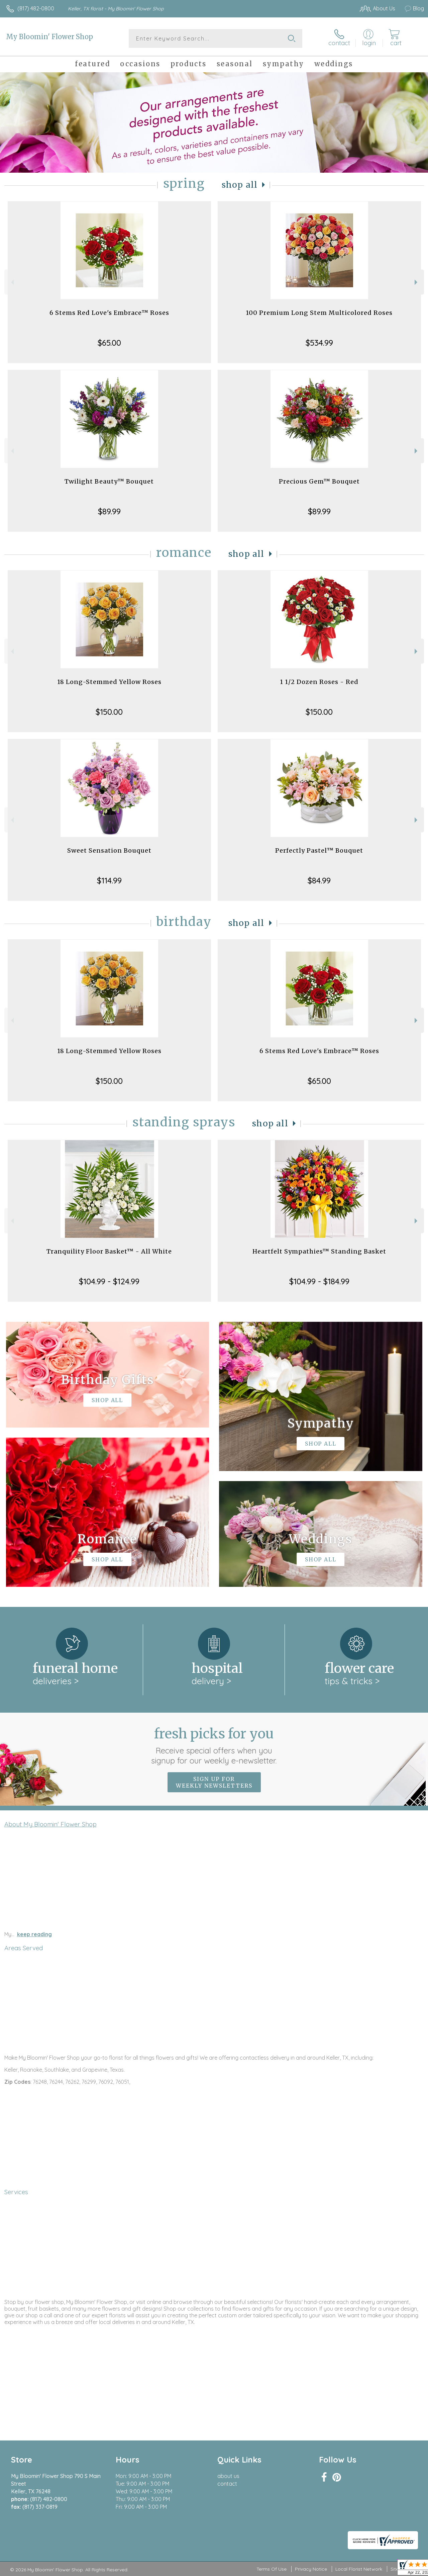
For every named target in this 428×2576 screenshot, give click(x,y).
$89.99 (109, 511)
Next (417, 282)
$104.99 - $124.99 (109, 1281)
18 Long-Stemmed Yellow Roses (109, 682)
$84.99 (319, 880)
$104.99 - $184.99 (319, 1281)
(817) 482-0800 (35, 8)
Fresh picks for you (214, 1745)
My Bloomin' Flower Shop (49, 36)
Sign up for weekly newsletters (214, 1782)
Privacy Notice (311, 2569)
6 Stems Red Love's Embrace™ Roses (109, 313)
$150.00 (109, 712)
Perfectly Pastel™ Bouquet (319, 850)
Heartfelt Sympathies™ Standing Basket (319, 1251)
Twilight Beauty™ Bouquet (109, 481)
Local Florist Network (358, 2569)
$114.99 (109, 880)
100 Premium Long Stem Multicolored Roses (319, 313)
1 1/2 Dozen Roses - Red (319, 682)
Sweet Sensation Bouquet (109, 850)
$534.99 (319, 343)
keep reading (34, 1934)
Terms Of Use (271, 2569)
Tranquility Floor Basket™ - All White (109, 1251)
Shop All (240, 185)
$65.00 (109, 343)
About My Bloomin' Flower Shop (50, 1824)
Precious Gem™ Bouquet (319, 481)
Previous (11, 282)
